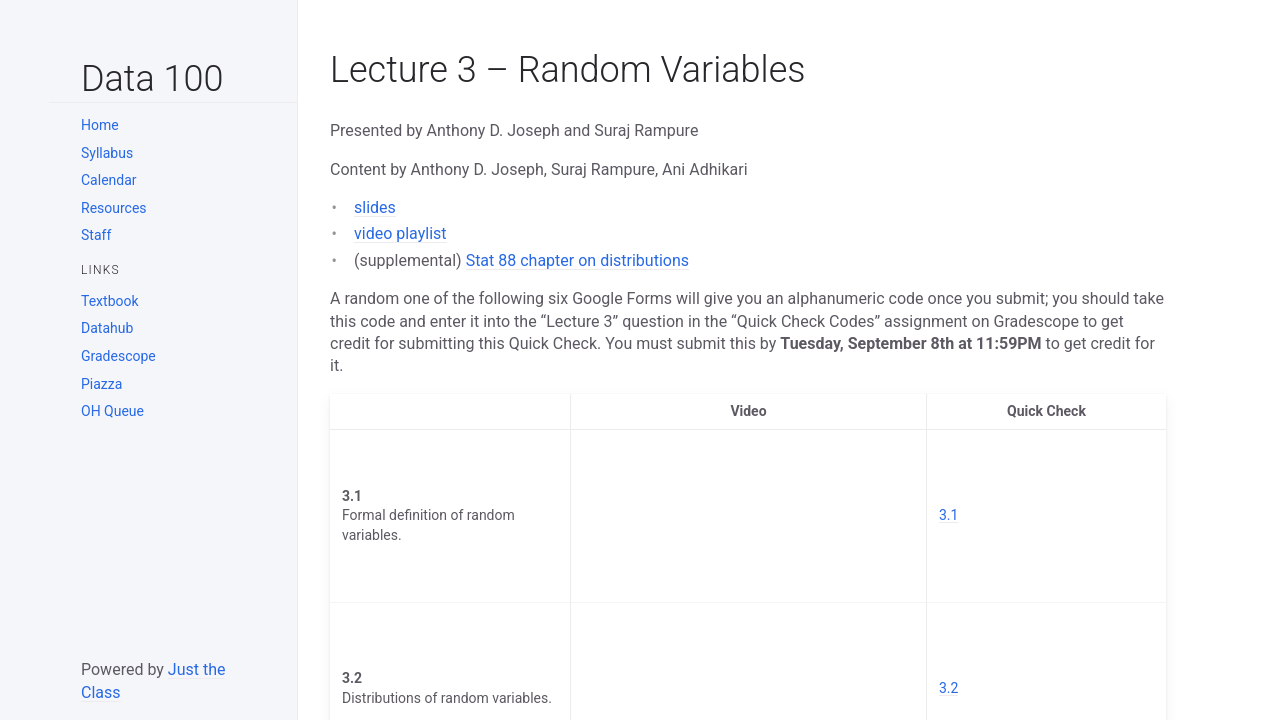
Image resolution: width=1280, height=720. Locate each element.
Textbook (110, 301)
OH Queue (112, 411)
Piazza (101, 384)
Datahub (107, 328)
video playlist (400, 233)
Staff (96, 235)
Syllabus (107, 153)
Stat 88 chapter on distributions (577, 260)
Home (100, 125)
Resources (114, 208)
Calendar (109, 180)
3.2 (948, 688)
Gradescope (118, 356)
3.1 (948, 515)
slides (375, 207)
